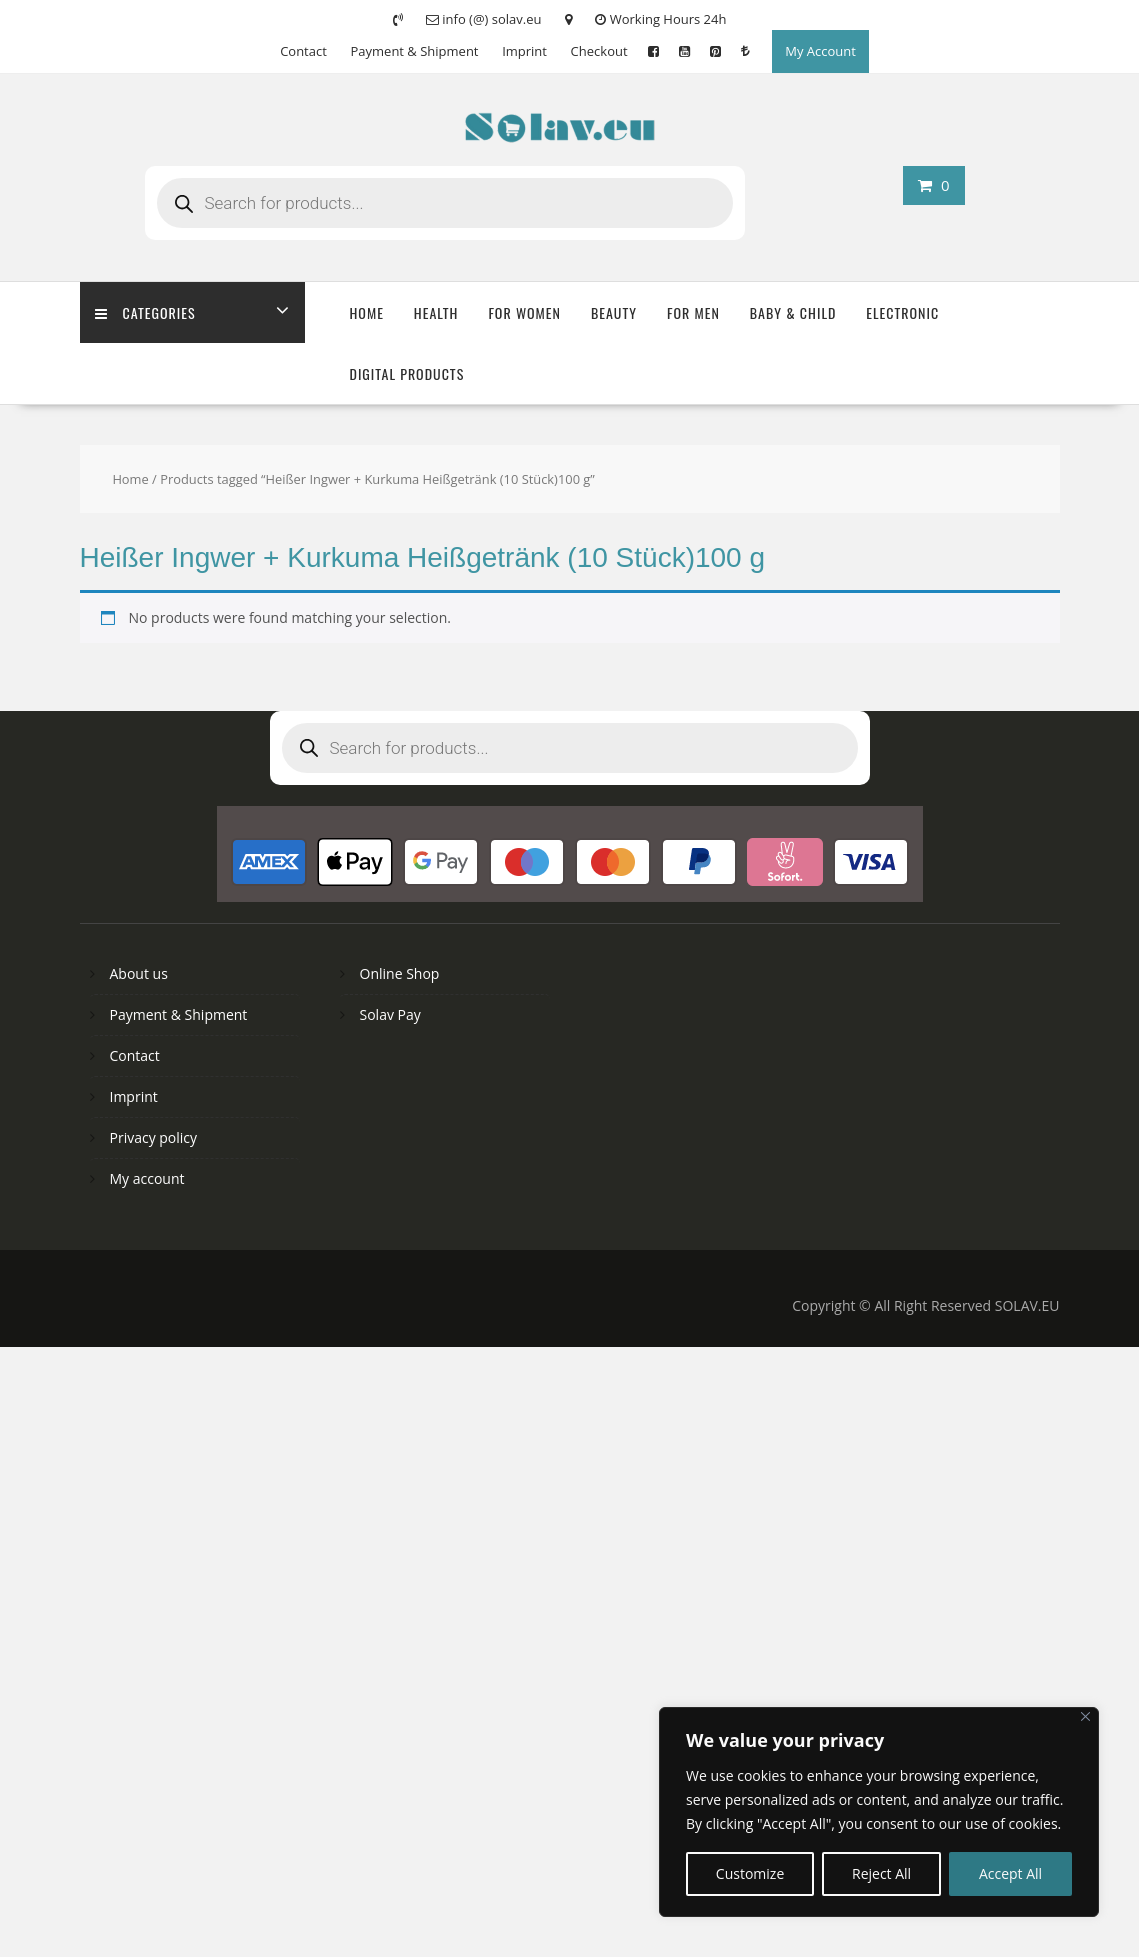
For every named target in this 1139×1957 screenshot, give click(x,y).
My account (147, 1178)
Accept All (1010, 1873)
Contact (303, 51)
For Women (524, 312)
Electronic (902, 312)
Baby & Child (793, 312)
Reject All (881, 1873)
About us (139, 973)
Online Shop (400, 973)
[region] (879, 1812)
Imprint (524, 51)
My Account (820, 51)
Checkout (599, 51)
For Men (693, 312)
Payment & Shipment (414, 51)
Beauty (614, 312)
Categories (145, 312)
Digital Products (407, 373)
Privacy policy (154, 1137)
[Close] (1085, 1716)
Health (436, 312)
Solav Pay (390, 1014)
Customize (750, 1873)
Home (367, 312)
